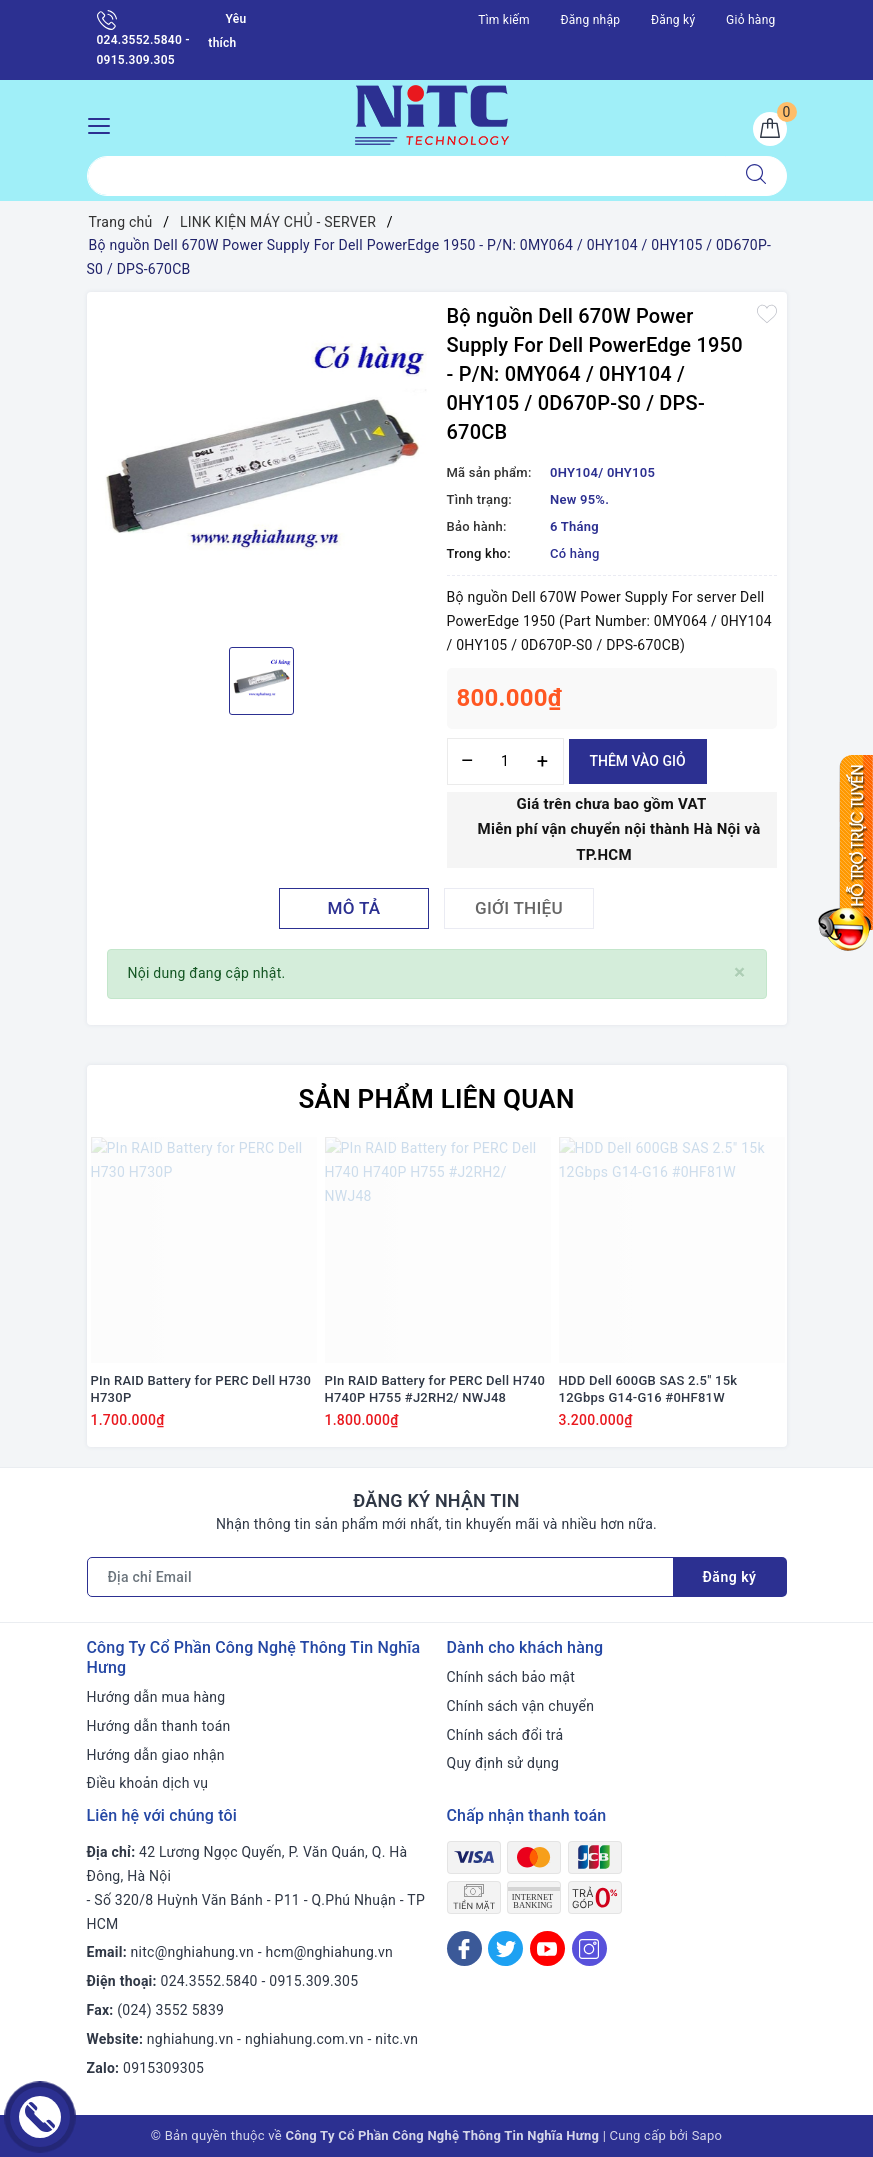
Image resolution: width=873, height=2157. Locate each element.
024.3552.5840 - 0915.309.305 (143, 38)
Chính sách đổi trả (505, 1735)
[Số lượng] (505, 761)
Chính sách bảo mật (511, 1677)
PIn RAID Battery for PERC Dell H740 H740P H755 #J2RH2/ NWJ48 (435, 1389)
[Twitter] (505, 1948)
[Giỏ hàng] (770, 129)
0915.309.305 (313, 1981)
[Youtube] (547, 1948)
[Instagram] (589, 1948)
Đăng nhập (591, 20)
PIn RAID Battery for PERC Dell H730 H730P (201, 1389)
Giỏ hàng (750, 20)
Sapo (707, 2135)
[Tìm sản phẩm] (406, 176)
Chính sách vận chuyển (521, 1706)
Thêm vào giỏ (638, 761)
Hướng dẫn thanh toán (159, 1726)
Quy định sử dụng (503, 1763)
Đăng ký (673, 20)
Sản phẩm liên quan (436, 1099)
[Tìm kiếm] (756, 176)
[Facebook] (464, 1948)
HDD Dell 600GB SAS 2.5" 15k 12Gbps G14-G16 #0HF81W (648, 1389)
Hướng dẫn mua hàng (156, 1697)
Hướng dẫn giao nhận (156, 1755)
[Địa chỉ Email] (380, 1577)
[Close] (739, 972)
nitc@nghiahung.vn (192, 1952)
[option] (262, 467)
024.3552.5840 (209, 1981)
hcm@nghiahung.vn (329, 1952)
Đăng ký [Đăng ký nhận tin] (730, 1577)
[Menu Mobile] (104, 123)
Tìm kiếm (504, 20)
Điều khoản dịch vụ (148, 1783)
